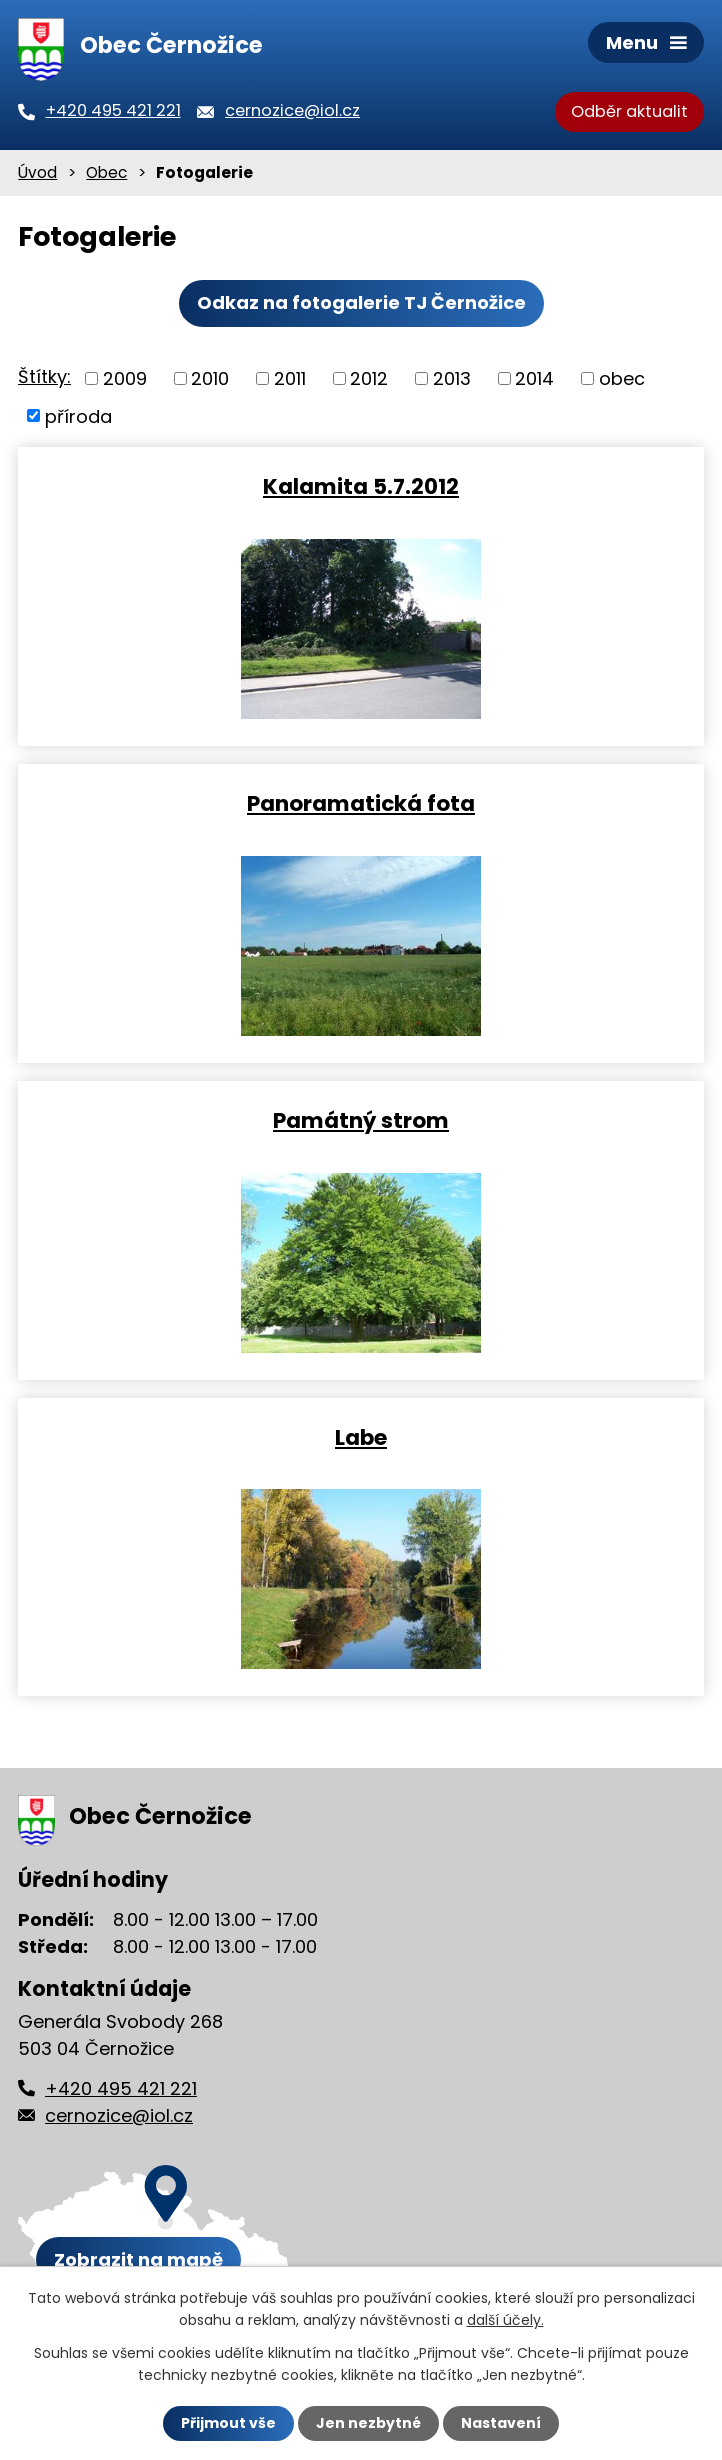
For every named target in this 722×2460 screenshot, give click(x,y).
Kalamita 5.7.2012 (361, 485)
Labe (361, 1436)
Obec (106, 172)
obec (622, 378)
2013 (452, 378)
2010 (210, 378)
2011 (290, 378)
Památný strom (361, 1119)
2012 (369, 378)
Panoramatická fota (361, 802)
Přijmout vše (228, 2423)
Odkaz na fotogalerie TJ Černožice (361, 302)
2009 (125, 378)
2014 (534, 378)
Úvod (37, 172)
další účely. (505, 2320)
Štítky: (44, 376)
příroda (78, 415)
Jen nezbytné (368, 2423)
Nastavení (501, 2423)
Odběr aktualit (629, 111)
